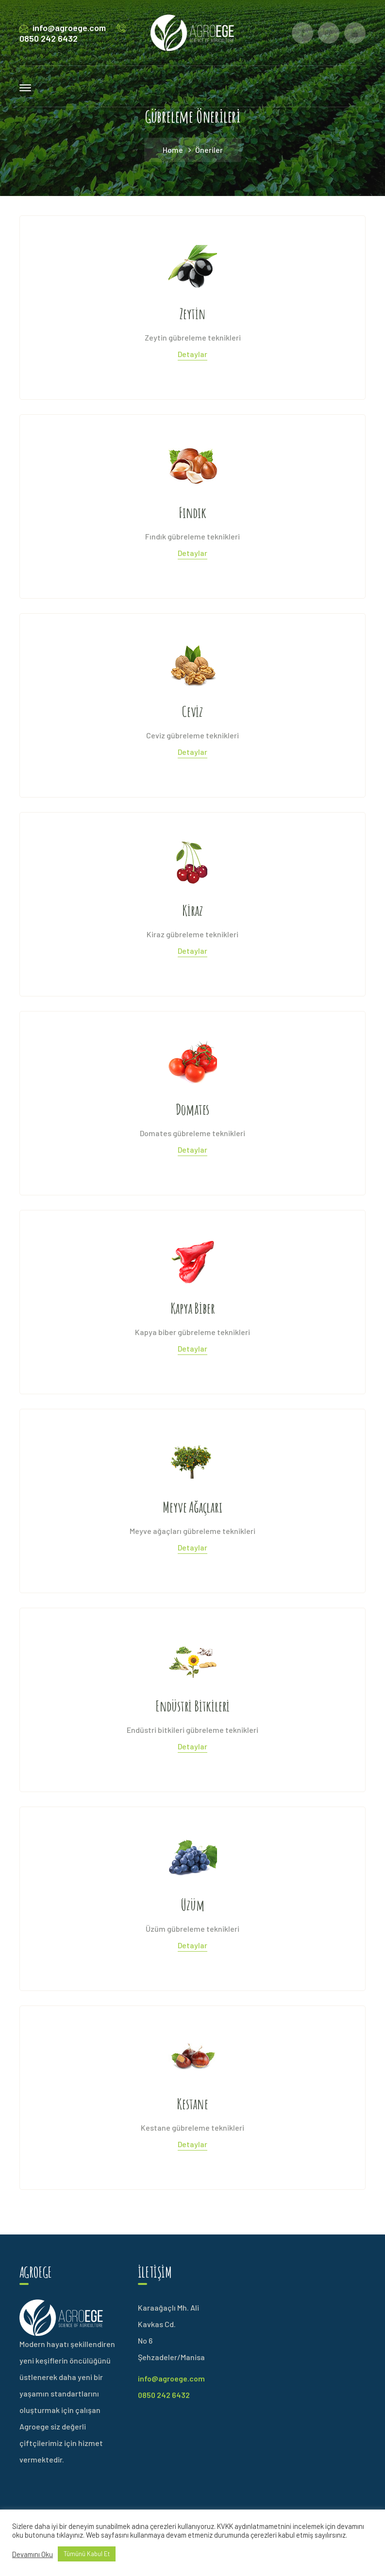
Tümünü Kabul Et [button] (87, 2554)
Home (173, 149)
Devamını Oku (32, 2554)
